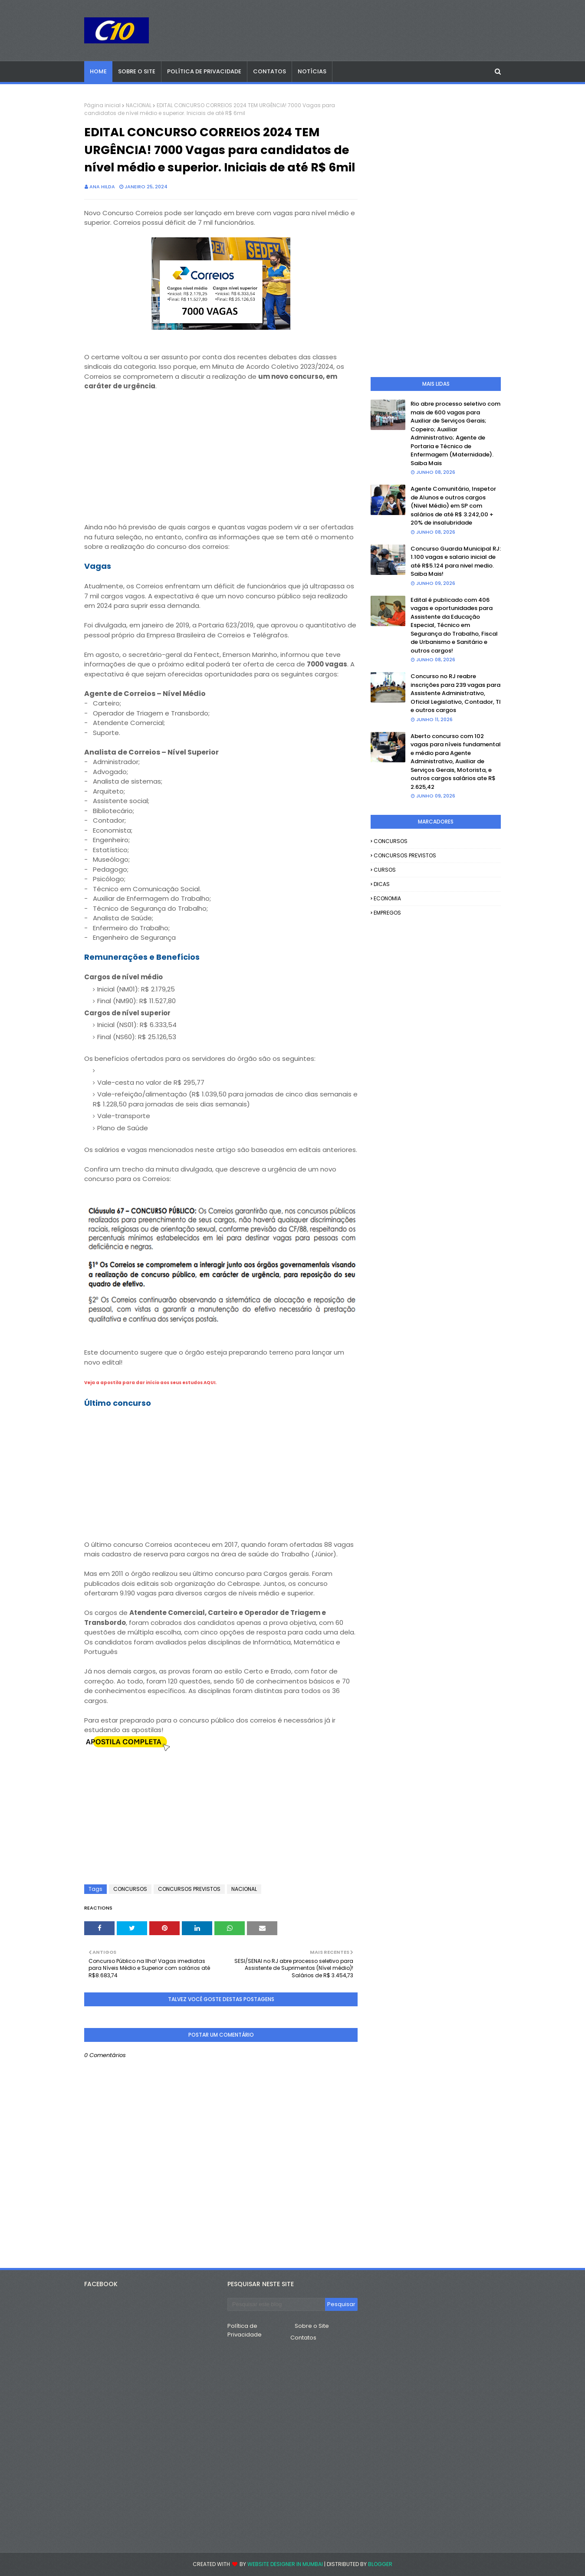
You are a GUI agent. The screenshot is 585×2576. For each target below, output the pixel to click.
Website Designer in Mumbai (285, 2564)
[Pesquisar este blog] (276, 2304)
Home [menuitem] (98, 71)
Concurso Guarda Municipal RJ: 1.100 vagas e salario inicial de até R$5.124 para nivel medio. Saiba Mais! (456, 561)
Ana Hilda (102, 186)
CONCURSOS (130, 1889)
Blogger (380, 2564)
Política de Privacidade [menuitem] (204, 71)
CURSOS (385, 869)
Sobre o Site (312, 2326)
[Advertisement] (221, 461)
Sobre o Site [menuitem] (136, 71)
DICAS (382, 884)
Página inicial (102, 105)
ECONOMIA (387, 898)
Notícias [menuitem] (312, 71)
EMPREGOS (387, 912)
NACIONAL (138, 105)
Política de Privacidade (244, 2330)
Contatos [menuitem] (269, 71)
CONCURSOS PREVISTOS (189, 1889)
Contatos (303, 2337)
